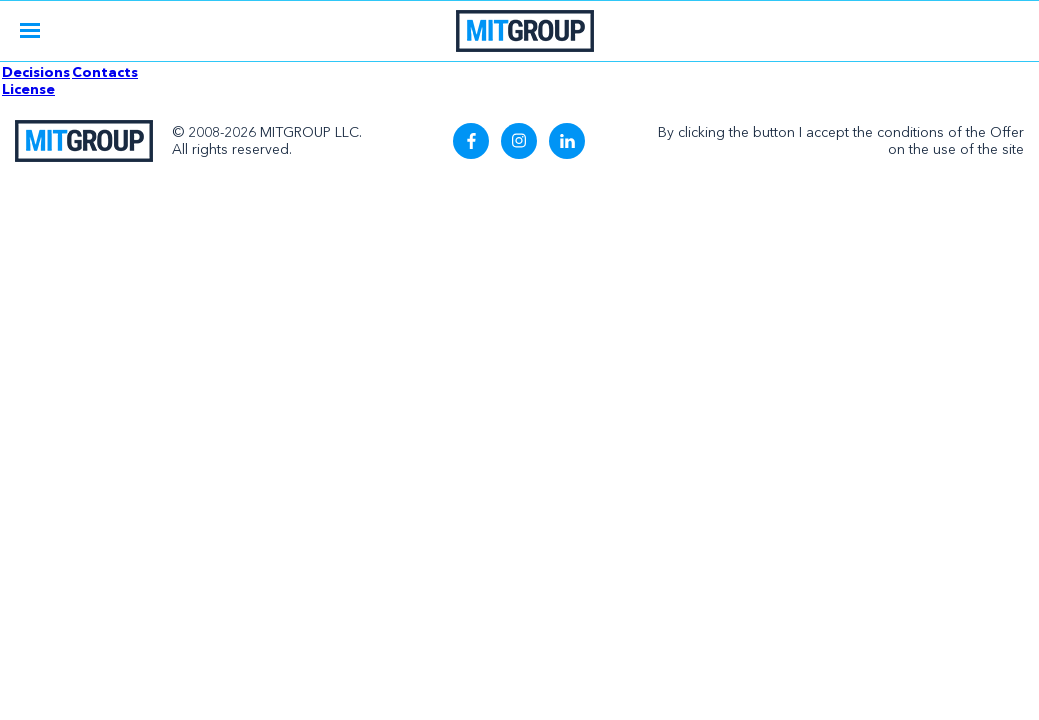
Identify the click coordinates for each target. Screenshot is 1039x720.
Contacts (105, 72)
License (28, 89)
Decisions (36, 72)
